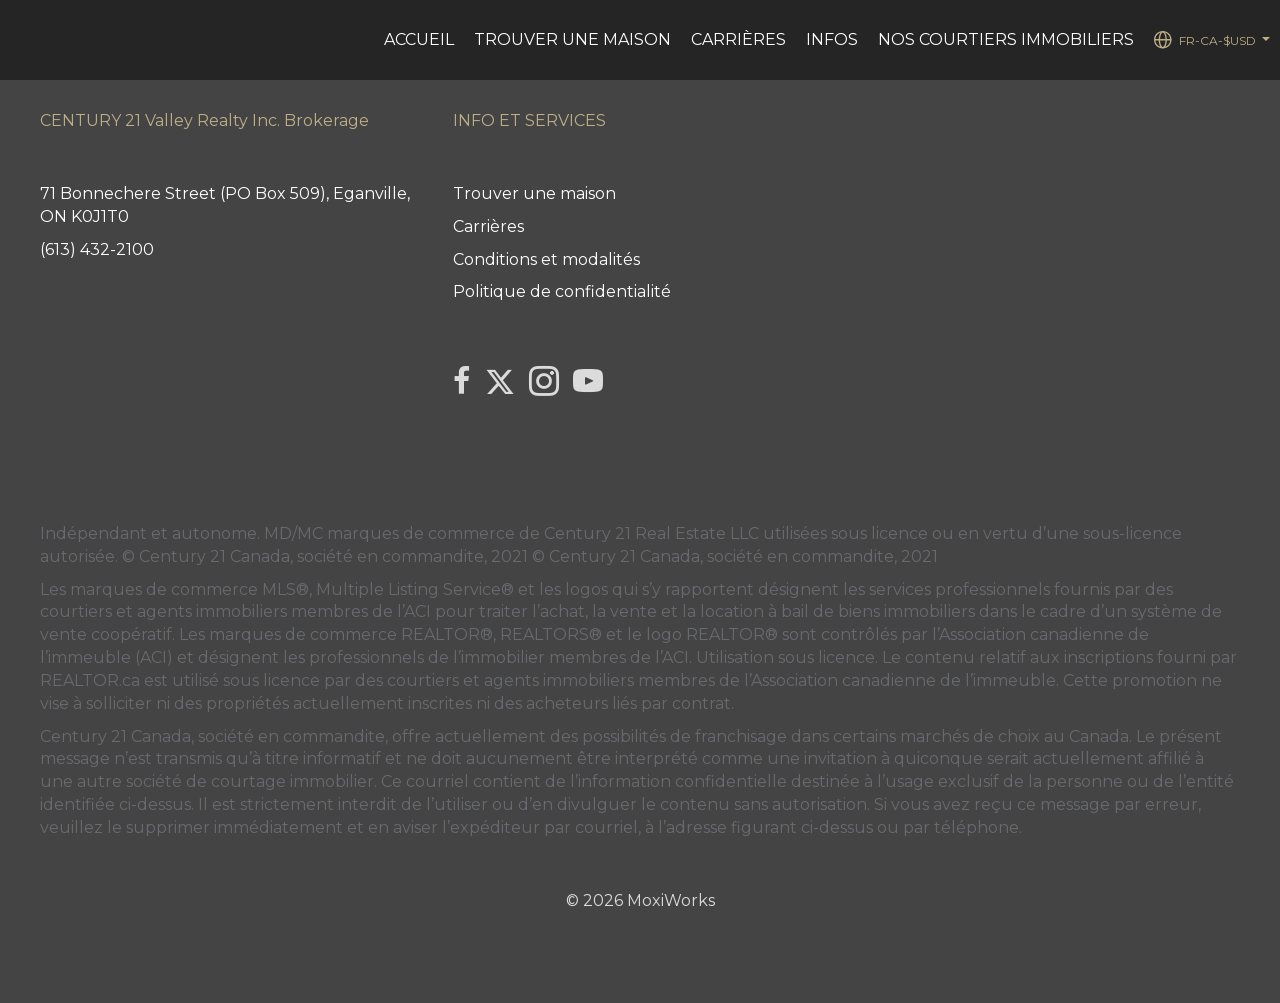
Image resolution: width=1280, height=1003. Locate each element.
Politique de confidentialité (562, 291)
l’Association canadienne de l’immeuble (898, 680)
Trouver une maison (572, 39)
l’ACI (414, 611)
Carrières (738, 39)
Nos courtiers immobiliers (1006, 39)
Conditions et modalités (546, 259)
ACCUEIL (419, 39)
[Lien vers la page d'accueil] (25, 40)
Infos (832, 39)
